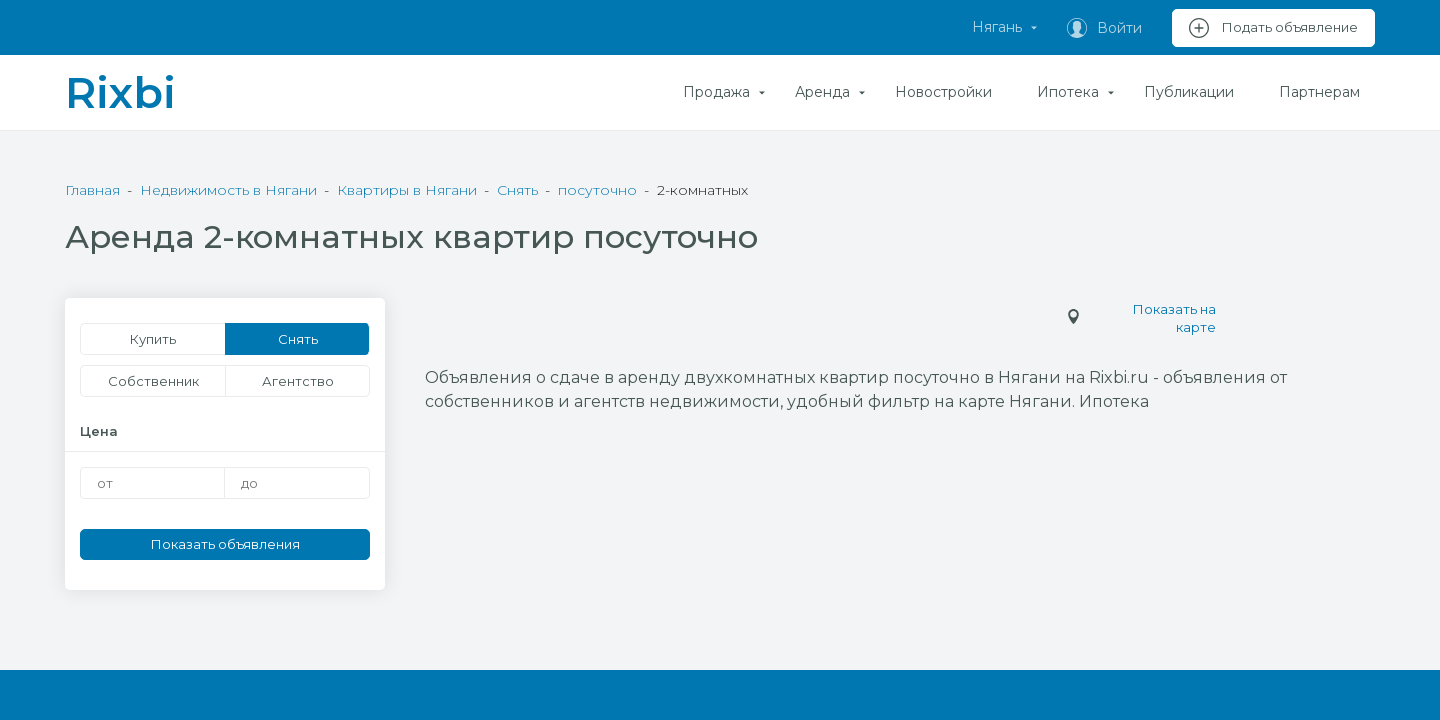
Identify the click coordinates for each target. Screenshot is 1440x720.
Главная (92, 190)
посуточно (597, 190)
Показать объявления (225, 544)
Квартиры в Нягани (407, 190)
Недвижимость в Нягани (228, 190)
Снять (517, 190)
